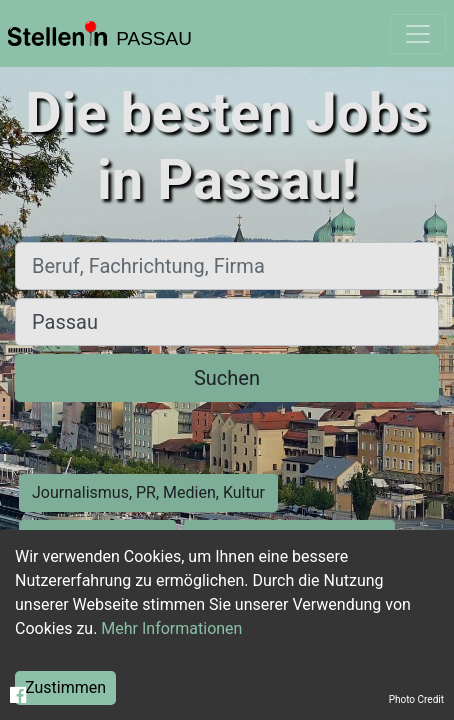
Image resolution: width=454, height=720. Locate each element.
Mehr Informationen (171, 628)
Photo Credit (416, 699)
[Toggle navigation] (418, 34)
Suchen (227, 378)
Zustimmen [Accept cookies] (65, 687)
